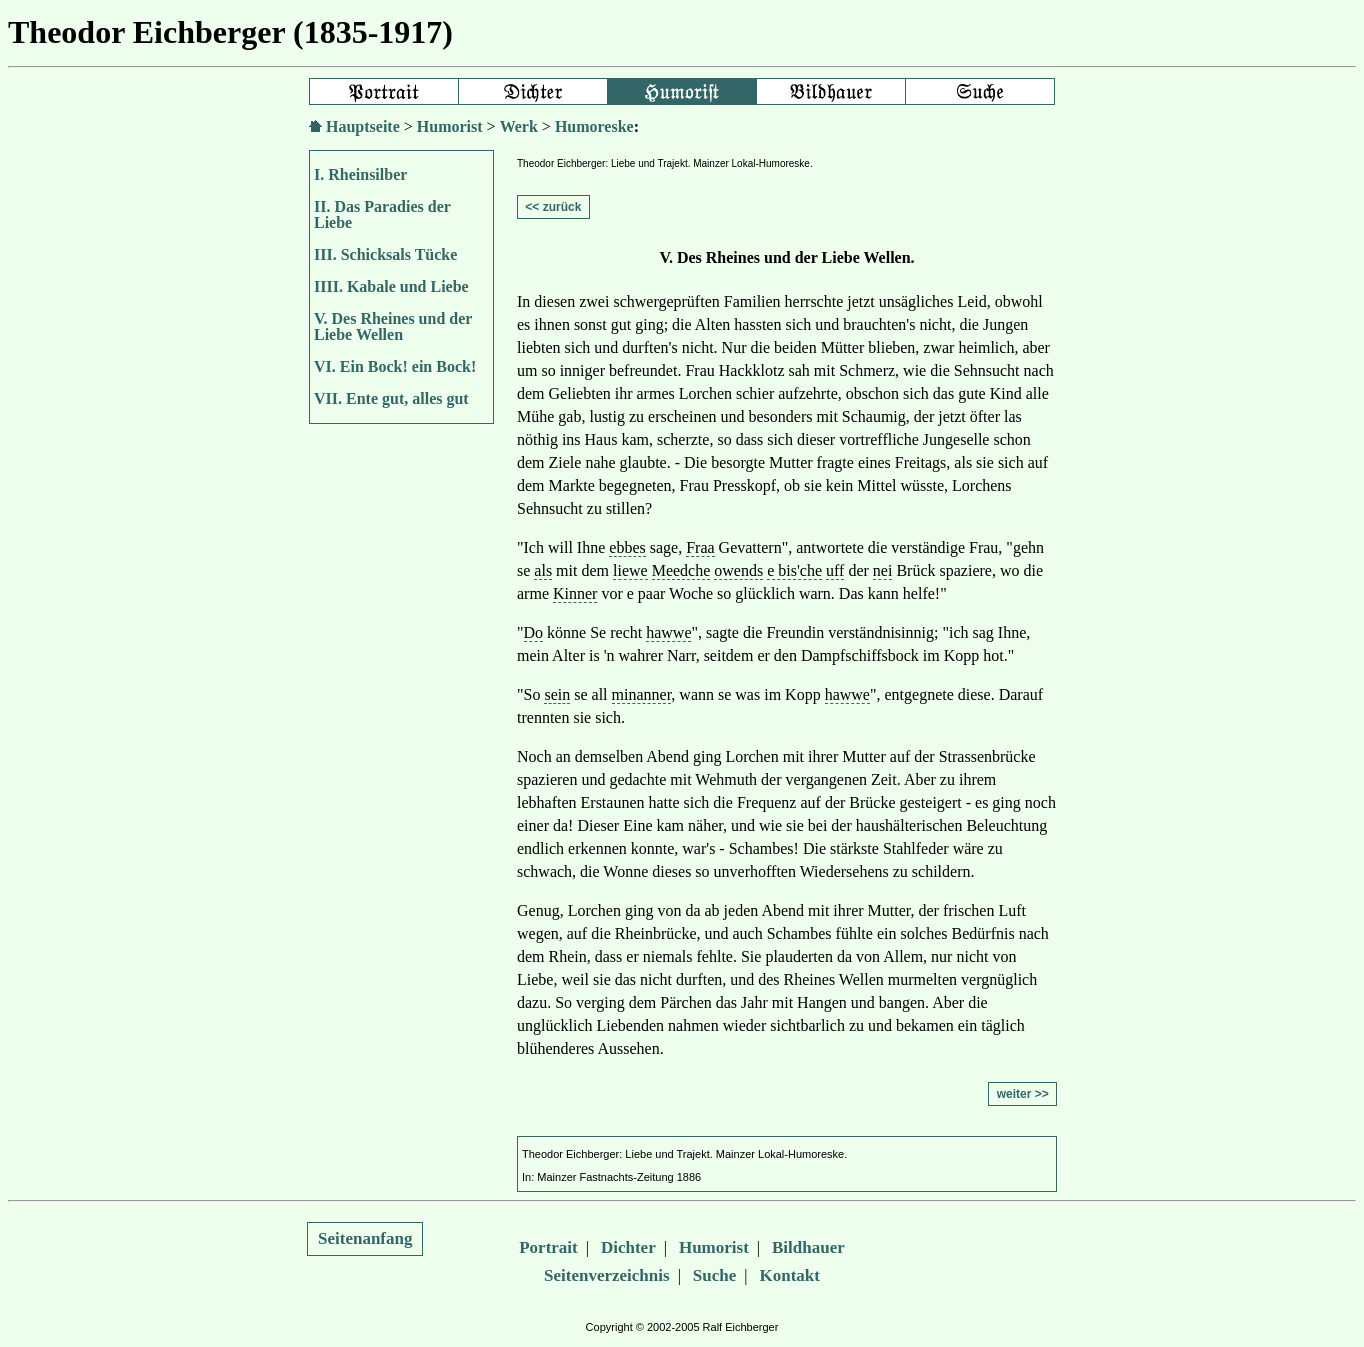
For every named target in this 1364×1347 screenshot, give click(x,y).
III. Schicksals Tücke (385, 254)
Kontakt (790, 1275)
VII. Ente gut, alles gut (391, 398)
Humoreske (594, 126)
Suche (714, 1275)
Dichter (628, 1247)
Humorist (450, 126)
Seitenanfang (365, 1238)
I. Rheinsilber (360, 174)
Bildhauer (808, 1247)
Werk (519, 126)
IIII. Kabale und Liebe (391, 286)
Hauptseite (363, 126)
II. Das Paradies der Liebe (382, 214)
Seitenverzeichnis (607, 1275)
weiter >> (1022, 1094)
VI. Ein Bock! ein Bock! (395, 366)
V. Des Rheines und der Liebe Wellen (393, 326)
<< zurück (553, 207)
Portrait (548, 1247)
